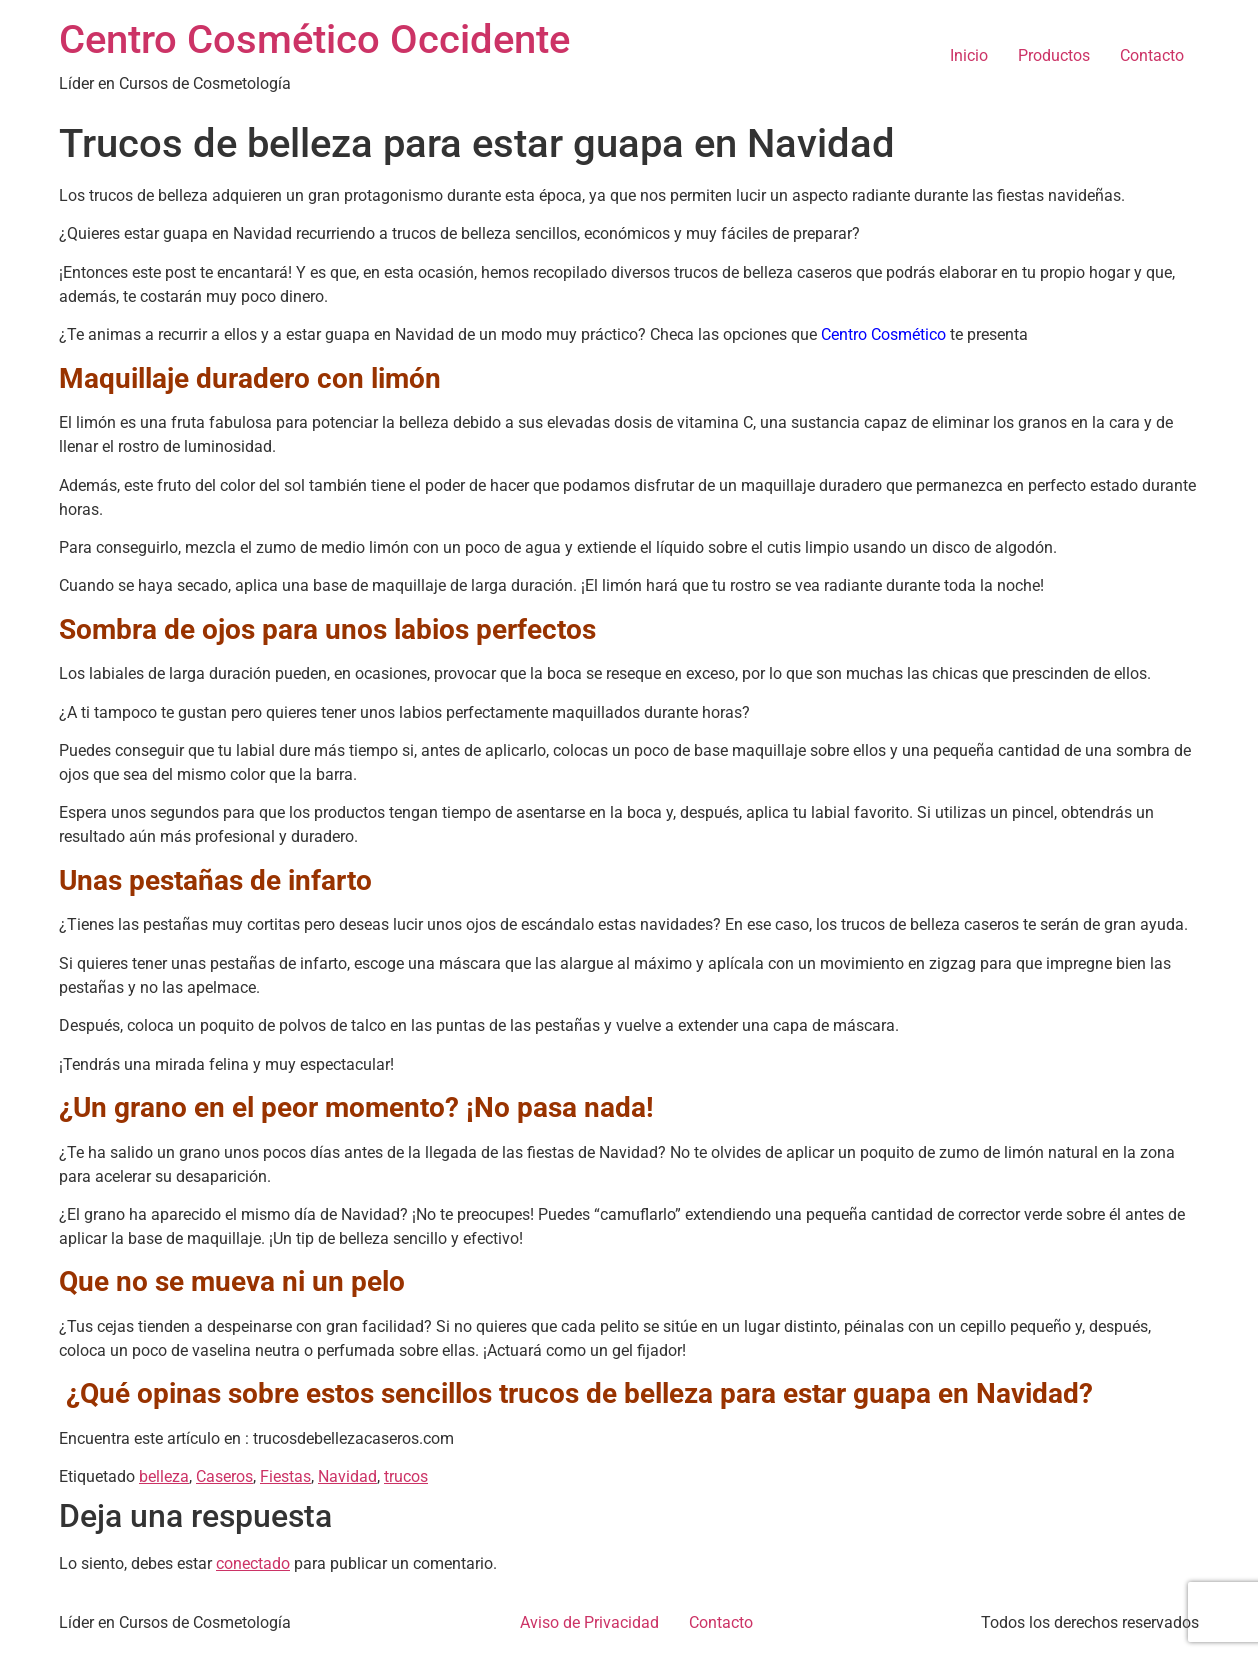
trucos (406, 1476)
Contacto (1152, 55)
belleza (164, 1476)
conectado (253, 1563)
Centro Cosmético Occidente (314, 39)
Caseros (224, 1476)
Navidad (347, 1476)
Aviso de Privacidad (589, 1622)
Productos (1054, 55)
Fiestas (285, 1476)
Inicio (969, 55)
